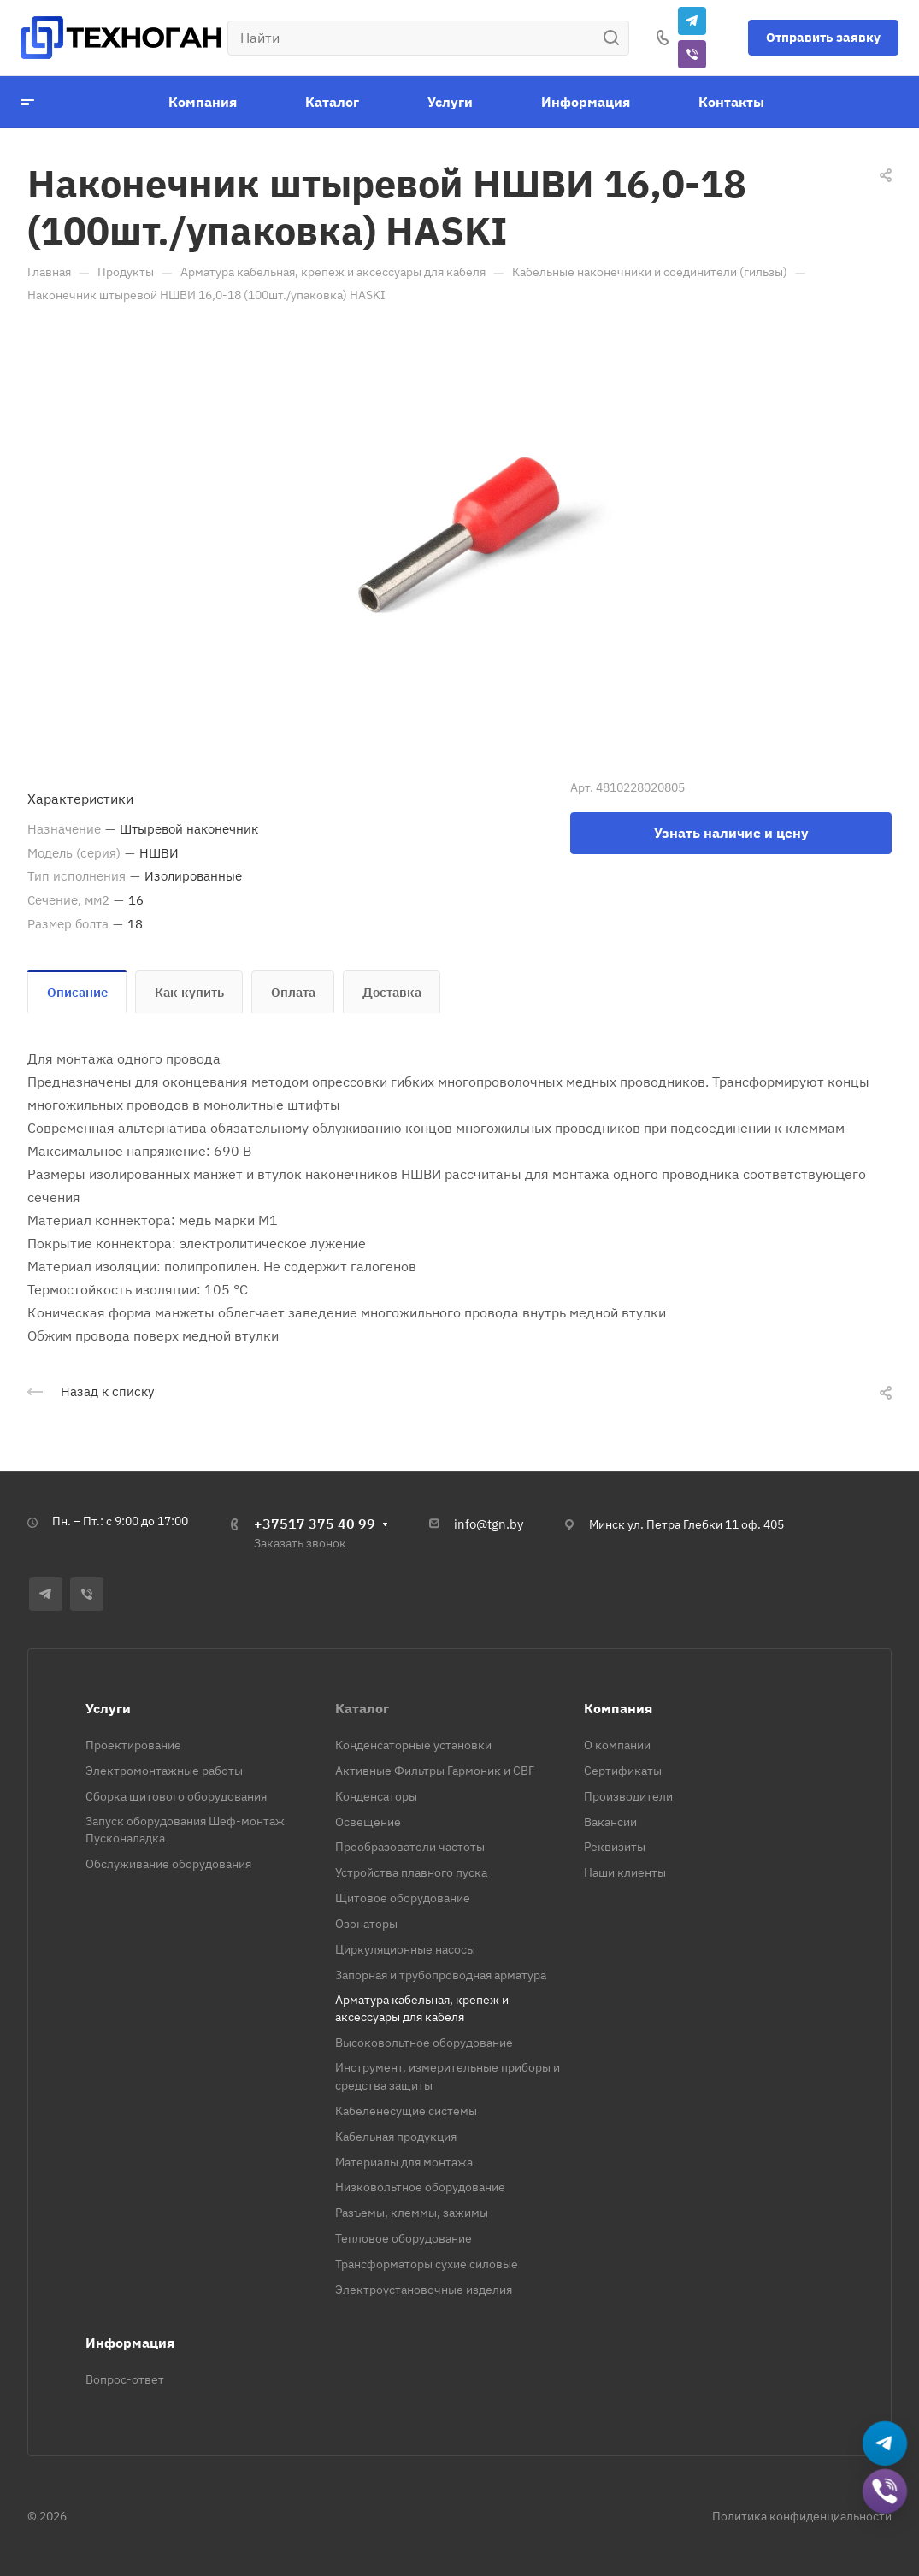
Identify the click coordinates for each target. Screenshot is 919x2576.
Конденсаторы (376, 1796)
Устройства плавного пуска (411, 1872)
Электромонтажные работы (164, 1770)
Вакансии (610, 1822)
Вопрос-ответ (124, 2379)
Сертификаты (623, 1770)
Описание (77, 992)
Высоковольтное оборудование (424, 2042)
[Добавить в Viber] (885, 2491)
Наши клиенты (625, 1872)
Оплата (293, 992)
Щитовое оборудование (402, 1898)
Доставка (391, 992)
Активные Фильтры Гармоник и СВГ (434, 1770)
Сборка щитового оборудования (176, 1796)
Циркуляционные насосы (405, 1949)
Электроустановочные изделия (423, 2289)
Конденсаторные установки (413, 1745)
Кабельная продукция (396, 2136)
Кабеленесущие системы (406, 2111)
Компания (618, 1708)
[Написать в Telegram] (885, 2444)
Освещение (368, 1822)
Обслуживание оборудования (168, 1864)
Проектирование (133, 1745)
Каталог (362, 1708)
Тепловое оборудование (403, 2238)
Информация (129, 2342)
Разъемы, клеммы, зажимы (411, 2212)
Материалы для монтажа (404, 2162)
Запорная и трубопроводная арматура (440, 1975)
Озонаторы (366, 1923)
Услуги (108, 1708)
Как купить (189, 992)
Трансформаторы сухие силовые (426, 2264)
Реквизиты (614, 1846)
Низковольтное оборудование (420, 2187)
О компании (617, 1745)
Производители (628, 1796)
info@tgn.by (488, 1524)
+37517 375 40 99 (314, 1523)
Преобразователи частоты (410, 1846)
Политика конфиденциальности (802, 2516)
